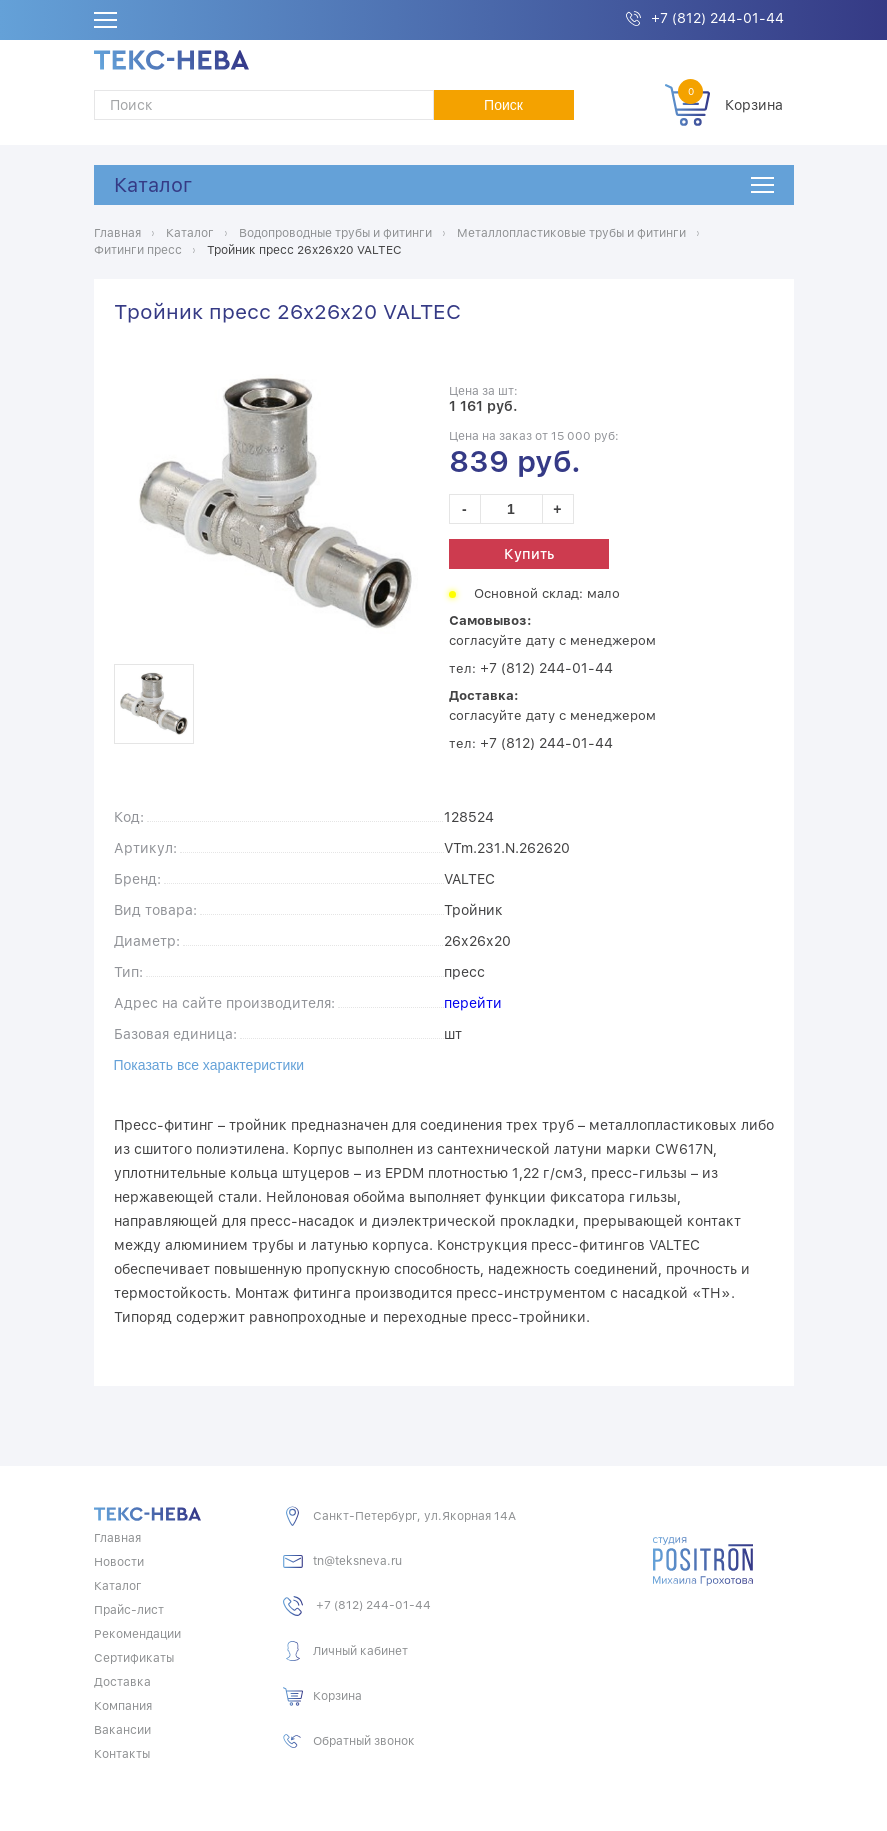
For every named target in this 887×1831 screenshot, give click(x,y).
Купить (529, 554)
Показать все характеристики (209, 1065)
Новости (119, 1562)
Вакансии (122, 1730)
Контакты (122, 1754)
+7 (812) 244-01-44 (717, 18)
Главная (117, 1538)
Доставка (122, 1682)
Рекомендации (137, 1634)
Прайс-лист (129, 1610)
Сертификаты (134, 1658)
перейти (473, 1003)
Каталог (153, 185)
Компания (123, 1706)
